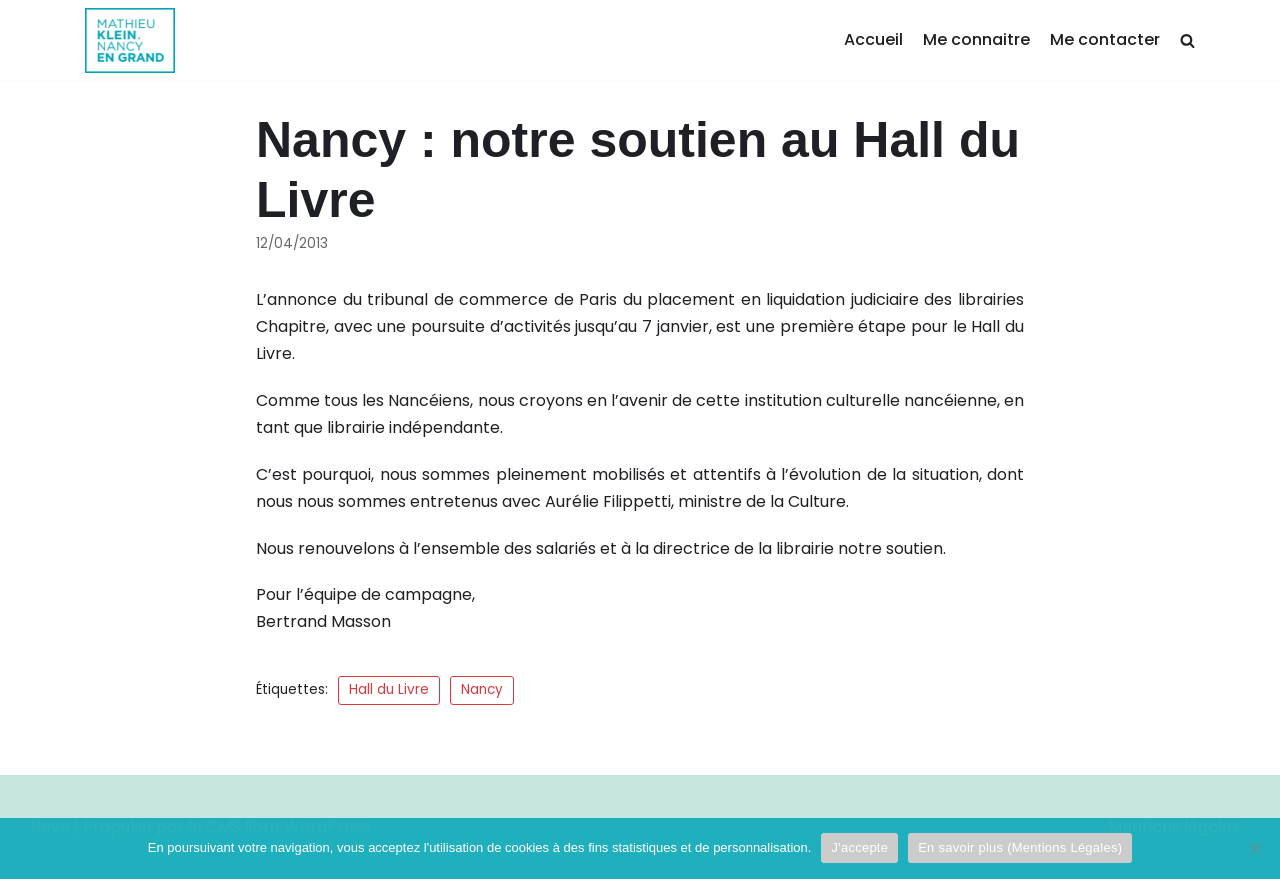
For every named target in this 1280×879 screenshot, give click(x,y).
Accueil (873, 39)
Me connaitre (976, 39)
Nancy (482, 689)
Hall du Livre (389, 689)
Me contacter (1105, 39)
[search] (1187, 40)
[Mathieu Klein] (130, 40)
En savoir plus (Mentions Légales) (1020, 847)
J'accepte (859, 847)
